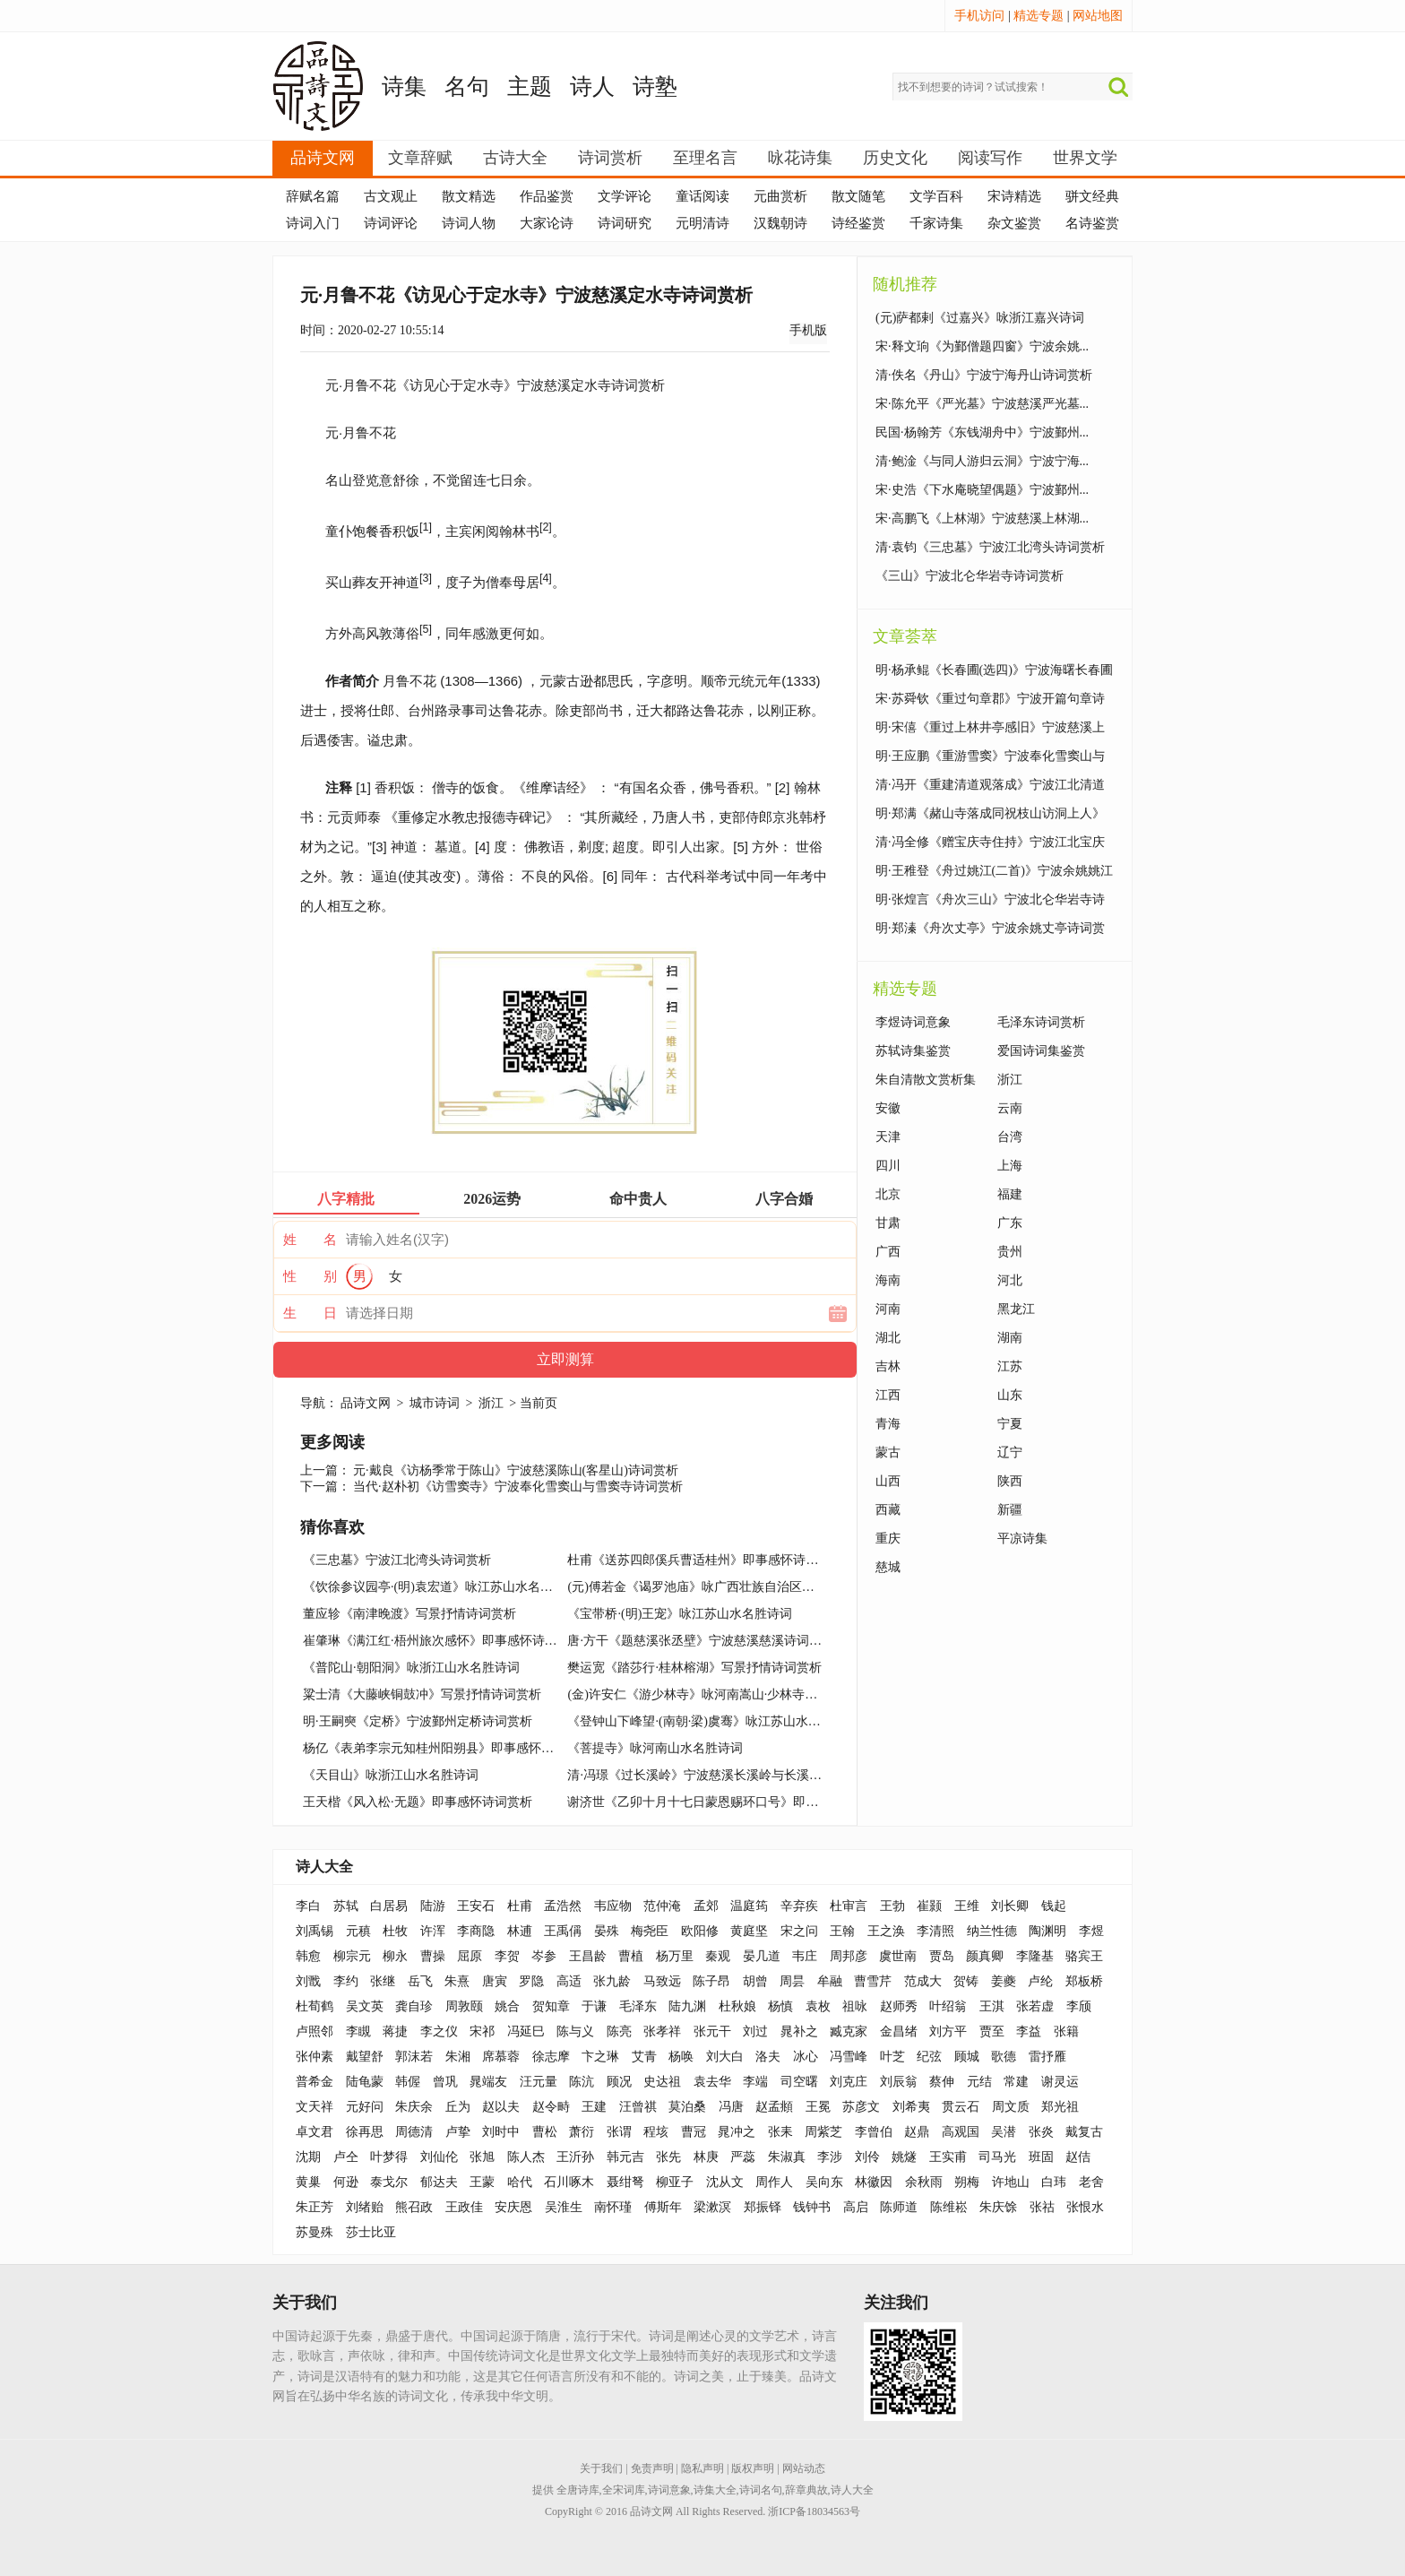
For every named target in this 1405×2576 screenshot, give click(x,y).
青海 (888, 1424)
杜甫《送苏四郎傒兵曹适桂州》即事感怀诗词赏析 (705, 1560)
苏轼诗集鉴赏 (913, 1051)
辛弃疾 (799, 1906)
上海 (1009, 1165)
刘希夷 (911, 2107)
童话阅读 (702, 196)
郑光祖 (1060, 2107)
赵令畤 (551, 2107)
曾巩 (445, 2081)
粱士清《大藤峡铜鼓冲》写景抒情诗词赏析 (422, 1694)
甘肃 (888, 1223)
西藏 (888, 1510)
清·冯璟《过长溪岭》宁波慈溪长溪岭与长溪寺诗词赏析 (719, 1775)
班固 (1041, 2157)
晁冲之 (736, 2132)
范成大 (923, 1981)
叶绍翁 (948, 2006)
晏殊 (606, 1931)
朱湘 (457, 2056)
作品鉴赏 (546, 196)
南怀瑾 (613, 2207)
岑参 (543, 1956)
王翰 (842, 1931)
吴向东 (824, 2182)
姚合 (507, 2006)
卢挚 (457, 2132)
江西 (888, 1395)
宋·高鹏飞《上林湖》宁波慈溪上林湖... (982, 518)
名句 (466, 86)
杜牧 (395, 1931)
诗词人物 (469, 223)
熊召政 (414, 2207)
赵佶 (1077, 2157)
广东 (1009, 1223)
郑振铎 (762, 2207)
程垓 (655, 2132)
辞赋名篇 (313, 196)
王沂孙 (575, 2157)
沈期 (308, 2157)
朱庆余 (414, 2107)
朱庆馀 (998, 2207)
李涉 (829, 2157)
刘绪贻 (365, 2207)
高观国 (960, 2132)
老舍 (1091, 2182)
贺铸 (965, 1981)
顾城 (966, 2056)
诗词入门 (313, 223)
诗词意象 (669, 2490)
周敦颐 (464, 2006)
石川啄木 (569, 2182)
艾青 (644, 2056)
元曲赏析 (780, 196)
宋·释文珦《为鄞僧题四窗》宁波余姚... (982, 346)
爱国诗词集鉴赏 (1041, 1051)
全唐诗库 (577, 2490)
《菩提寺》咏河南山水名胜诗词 (655, 1748)
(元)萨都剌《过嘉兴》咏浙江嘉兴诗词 (979, 317)
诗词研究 (624, 223)
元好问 (365, 2107)
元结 (979, 2081)
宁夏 (1009, 1424)
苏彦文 (861, 2107)
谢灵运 (1060, 2081)
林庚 (706, 2157)
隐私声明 (702, 2468)
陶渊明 (1047, 1931)
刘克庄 (848, 2081)
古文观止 (391, 196)
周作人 (774, 2182)
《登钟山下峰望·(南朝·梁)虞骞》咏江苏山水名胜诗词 (712, 1721)
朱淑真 (787, 2157)
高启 (855, 2207)
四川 (888, 1165)
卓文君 (314, 2132)
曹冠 (693, 2132)
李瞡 (358, 2031)
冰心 (805, 2056)
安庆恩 (513, 2207)
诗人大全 (324, 1866)
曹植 (630, 1956)
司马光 (997, 2157)
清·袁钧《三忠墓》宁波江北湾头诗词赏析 (990, 547)
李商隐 (476, 1931)
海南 (888, 1280)
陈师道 (899, 2207)
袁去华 (712, 2081)
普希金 (314, 2081)
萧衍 (581, 2132)
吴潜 (1003, 2132)
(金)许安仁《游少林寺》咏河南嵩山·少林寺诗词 (698, 1694)
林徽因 (873, 2182)
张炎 (1041, 2132)
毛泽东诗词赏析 (1041, 1022)
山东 (1009, 1395)
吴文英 (365, 2006)
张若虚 (1035, 2006)
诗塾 (655, 86)
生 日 (310, 1313)
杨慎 (780, 2006)
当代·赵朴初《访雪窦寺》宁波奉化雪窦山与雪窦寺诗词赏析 (518, 1486)
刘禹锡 (314, 1931)
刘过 (755, 2031)
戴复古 (1084, 2132)
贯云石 (960, 2107)
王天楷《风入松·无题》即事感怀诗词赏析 (417, 1802)
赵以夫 (501, 2107)
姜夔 (1003, 1981)
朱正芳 (314, 2207)
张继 (382, 1981)
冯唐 (731, 2107)
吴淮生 (563, 2207)
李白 (308, 1906)
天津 (888, 1137)
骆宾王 (1084, 1956)
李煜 (1091, 1931)
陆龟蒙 (365, 2081)
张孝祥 (662, 2031)
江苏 (1009, 1366)
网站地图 (1098, 15)
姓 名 (310, 1239)
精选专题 (1038, 15)
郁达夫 (439, 2182)
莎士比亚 (371, 2232)
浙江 (491, 1403)
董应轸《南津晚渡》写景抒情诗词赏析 (409, 1614)
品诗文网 (322, 158)
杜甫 (519, 1906)
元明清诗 (702, 223)
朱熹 (457, 1981)
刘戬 (308, 1981)
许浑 (432, 1931)
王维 (966, 1906)
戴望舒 (365, 2056)
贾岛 (941, 1956)
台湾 (1009, 1137)
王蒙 (482, 2182)
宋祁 (482, 2031)
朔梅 (966, 2182)
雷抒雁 (1047, 2056)
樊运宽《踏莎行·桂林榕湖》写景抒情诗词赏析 (694, 1667)
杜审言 (848, 1906)
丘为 (457, 2107)
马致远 (662, 1981)
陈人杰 (526, 2157)
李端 (755, 2081)
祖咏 (854, 2006)
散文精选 (469, 196)
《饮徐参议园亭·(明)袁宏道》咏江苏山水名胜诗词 (440, 1587)
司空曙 (799, 2081)
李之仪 (439, 2031)
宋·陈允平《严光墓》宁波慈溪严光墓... (982, 404)
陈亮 (619, 2031)
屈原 (469, 1956)
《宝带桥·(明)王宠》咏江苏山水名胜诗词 (679, 1614)
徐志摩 (551, 2056)
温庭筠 (749, 1906)
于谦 (594, 2006)
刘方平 (948, 2031)
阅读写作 (990, 158)
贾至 (991, 2031)
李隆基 (1035, 1956)
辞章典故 (806, 2490)
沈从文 (725, 2182)
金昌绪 (899, 2031)
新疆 (1009, 1510)
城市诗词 (434, 1403)
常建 (1016, 2081)
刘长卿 (1010, 1906)
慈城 (888, 1567)
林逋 (519, 1931)
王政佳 (464, 2207)
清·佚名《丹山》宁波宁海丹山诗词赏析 (983, 375)
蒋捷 (395, 2031)
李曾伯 (873, 2132)
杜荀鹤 (314, 2006)
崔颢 (929, 1906)
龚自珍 (414, 2006)
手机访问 (979, 15)
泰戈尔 (389, 2182)
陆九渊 (687, 2006)
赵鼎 (916, 2132)
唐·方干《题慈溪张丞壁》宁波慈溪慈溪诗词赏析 (700, 1640)
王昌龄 (588, 1956)
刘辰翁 (899, 2081)
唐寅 (494, 1981)
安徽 (888, 1108)
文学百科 (936, 196)
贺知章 (551, 2006)
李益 (1028, 2031)
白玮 (1053, 2182)
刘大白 (725, 2056)
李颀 (1078, 2006)
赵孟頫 (774, 2107)
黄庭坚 (749, 1931)
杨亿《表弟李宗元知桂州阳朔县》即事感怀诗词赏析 (447, 1748)
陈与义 (575, 2031)
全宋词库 (623, 2490)
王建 (594, 2107)
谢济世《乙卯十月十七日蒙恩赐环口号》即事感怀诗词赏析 (730, 1802)
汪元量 (538, 2081)
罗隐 (531, 1981)
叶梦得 (389, 2157)
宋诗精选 (1014, 196)
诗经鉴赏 (858, 223)
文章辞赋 (420, 158)
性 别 (310, 1276)
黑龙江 (1016, 1309)
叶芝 (892, 2056)
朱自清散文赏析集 (925, 1079)
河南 (888, 1309)
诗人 (592, 86)
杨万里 (675, 1956)
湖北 (888, 1337)
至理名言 (705, 158)
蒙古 (888, 1452)
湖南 (1009, 1337)
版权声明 (752, 2468)
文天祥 (314, 2107)
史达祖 (662, 2081)
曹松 (544, 2132)
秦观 (717, 1956)
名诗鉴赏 (1092, 223)
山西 (888, 1481)
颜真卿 (985, 1956)
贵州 (1009, 1251)
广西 (888, 1251)
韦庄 (804, 1956)
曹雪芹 (873, 1981)
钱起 (1053, 1906)
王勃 (892, 1906)
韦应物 (613, 1906)
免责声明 (652, 2468)
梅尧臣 (649, 1931)
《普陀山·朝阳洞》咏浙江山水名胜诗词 (411, 1667)
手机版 (808, 330)
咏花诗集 (800, 158)
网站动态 (803, 2468)
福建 (1009, 1194)
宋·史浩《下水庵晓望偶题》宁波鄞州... (982, 490)
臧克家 (848, 2031)
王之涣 (886, 1931)
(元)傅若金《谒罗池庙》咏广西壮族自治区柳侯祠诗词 (715, 1587)
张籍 (1066, 2031)
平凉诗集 (1022, 1538)
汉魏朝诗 (780, 223)
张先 (668, 2157)
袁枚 (818, 2006)
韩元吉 (625, 2157)
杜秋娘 (737, 2006)
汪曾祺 (638, 2107)
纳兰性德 (992, 1931)
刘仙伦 (439, 2157)
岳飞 (420, 1981)
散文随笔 (858, 196)
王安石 (476, 1906)
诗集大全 (715, 2490)
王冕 (818, 2107)
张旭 (482, 2157)
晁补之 (799, 2031)
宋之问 (799, 1931)
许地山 (1011, 2182)
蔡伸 (941, 2081)
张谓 (619, 2132)
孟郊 (706, 1906)
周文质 (1011, 2107)
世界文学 (1085, 158)
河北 (1009, 1280)
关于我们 (601, 2468)
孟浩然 (563, 1906)
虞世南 (898, 1956)
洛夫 (767, 2056)
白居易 (389, 1906)
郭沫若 (414, 2056)
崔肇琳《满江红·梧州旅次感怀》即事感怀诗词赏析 (442, 1640)
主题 (529, 86)
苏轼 (345, 1906)
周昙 (792, 1981)
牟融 (829, 1981)
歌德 (1003, 2056)
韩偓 (407, 2081)
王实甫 (948, 2157)
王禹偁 (563, 1931)
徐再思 (365, 2132)
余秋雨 (924, 2182)
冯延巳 (526, 2031)
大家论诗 (546, 223)
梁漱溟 (712, 2207)
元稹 (358, 1931)
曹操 (432, 1956)
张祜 (1042, 2207)
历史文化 (895, 158)
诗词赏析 (610, 158)
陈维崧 (949, 2207)
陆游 (432, 1906)
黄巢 (308, 2182)
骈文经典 (1092, 196)
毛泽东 (638, 2006)
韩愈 (308, 1956)
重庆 (888, 1538)
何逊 (345, 2182)
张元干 (712, 2031)
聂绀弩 (625, 2182)
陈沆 (581, 2081)
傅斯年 (663, 2207)
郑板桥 (1084, 1981)
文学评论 (624, 196)
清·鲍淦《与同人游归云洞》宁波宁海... (982, 461)
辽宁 (1009, 1452)
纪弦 (929, 2056)
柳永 (395, 1956)
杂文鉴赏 (1014, 223)
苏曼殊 (314, 2232)
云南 (1009, 1108)
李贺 (507, 1956)
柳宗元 (352, 1956)
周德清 (414, 2132)
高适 (569, 1981)
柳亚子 (675, 2182)
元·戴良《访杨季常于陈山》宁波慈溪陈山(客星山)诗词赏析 (515, 1470)
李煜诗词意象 (913, 1022)
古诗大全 (515, 158)
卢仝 (345, 2157)
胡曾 (755, 1981)
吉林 (888, 1366)
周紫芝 (823, 2132)
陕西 (1009, 1481)
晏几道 (761, 1956)
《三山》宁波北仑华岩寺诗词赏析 (969, 576)
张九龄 (612, 1981)
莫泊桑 (687, 2107)
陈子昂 (711, 1981)
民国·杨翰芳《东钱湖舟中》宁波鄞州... (982, 432)
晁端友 (488, 2081)
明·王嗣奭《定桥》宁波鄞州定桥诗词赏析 (417, 1721)
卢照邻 (314, 2031)
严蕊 (742, 2157)
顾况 (619, 2081)
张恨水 (1085, 2207)
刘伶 (867, 2157)
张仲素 (314, 2056)
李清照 (935, 1931)
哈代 (519, 2182)
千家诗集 (936, 223)
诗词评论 (391, 223)
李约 (345, 1981)
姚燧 (904, 2157)
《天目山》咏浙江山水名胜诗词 (390, 1775)
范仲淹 (662, 1906)
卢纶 (1040, 1981)
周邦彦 (848, 1956)
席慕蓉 (501, 2056)
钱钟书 (812, 2207)
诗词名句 (760, 2490)
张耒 (780, 2132)
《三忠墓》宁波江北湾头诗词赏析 (397, 1560)
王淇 (991, 2006)
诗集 (404, 86)
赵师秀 (899, 2006)
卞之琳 (600, 2056)
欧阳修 (700, 1931)
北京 (888, 1194)
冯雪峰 (848, 2056)
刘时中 (501, 2132)
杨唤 (681, 2056)
